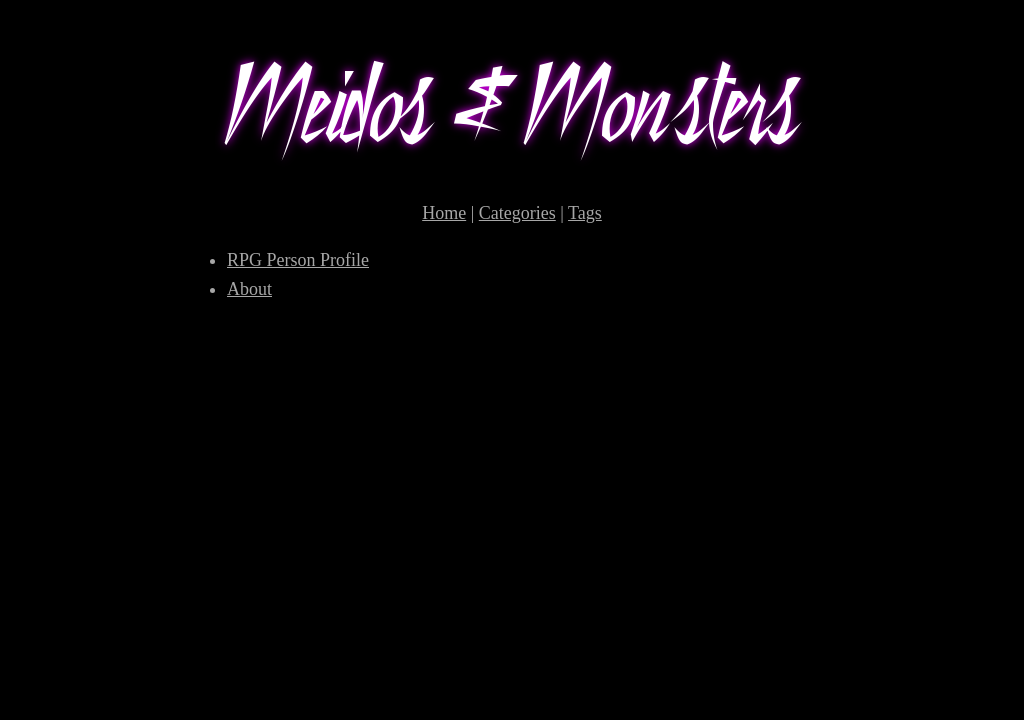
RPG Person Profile (298, 260)
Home (444, 213)
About (249, 289)
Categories (517, 213)
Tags (585, 213)
